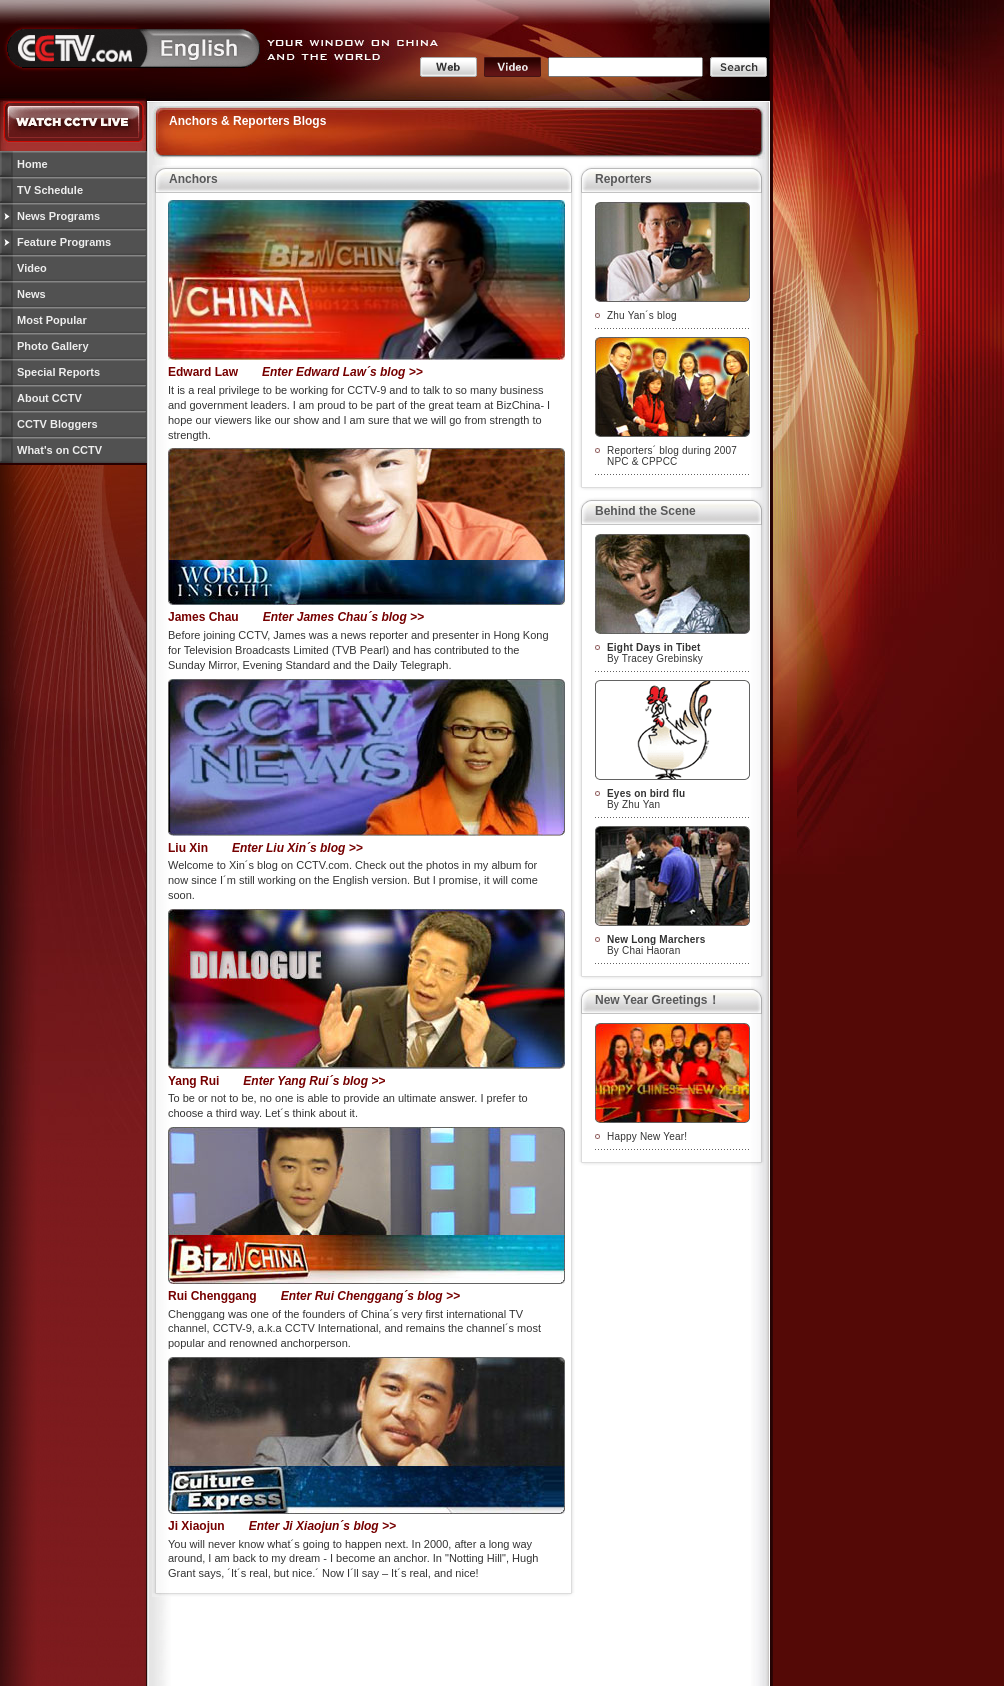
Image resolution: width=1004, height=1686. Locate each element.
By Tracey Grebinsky (655, 653)
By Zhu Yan (646, 799)
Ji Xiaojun (196, 1526)
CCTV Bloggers (57, 424)
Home (32, 164)
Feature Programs (64, 242)
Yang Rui (193, 1081)
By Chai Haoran (656, 945)
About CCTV (49, 398)
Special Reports (58, 372)
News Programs (58, 216)
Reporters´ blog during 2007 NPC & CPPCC (672, 456)
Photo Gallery (53, 346)
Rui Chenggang (212, 1296)
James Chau (203, 617)
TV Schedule (50, 190)
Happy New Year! (647, 1136)
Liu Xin (188, 848)
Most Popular (52, 320)
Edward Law (203, 372)
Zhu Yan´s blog (642, 315)
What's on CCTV (59, 450)
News (31, 294)
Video (32, 268)
